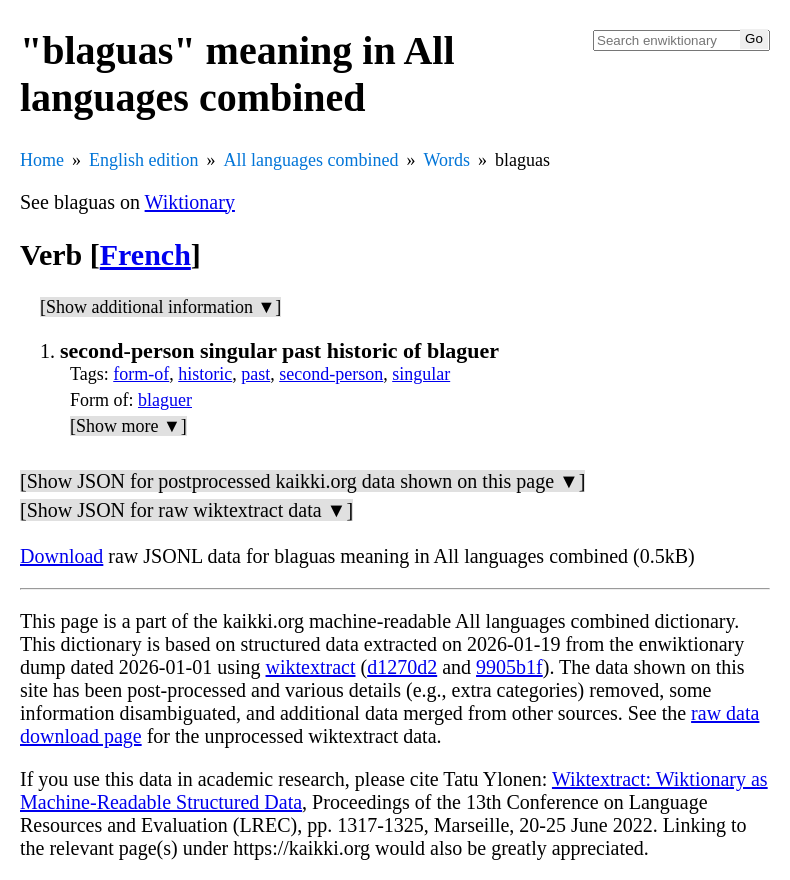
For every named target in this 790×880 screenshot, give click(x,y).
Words (446, 160)
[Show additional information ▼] (160, 307)
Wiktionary (190, 202)
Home (42, 160)
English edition (144, 160)
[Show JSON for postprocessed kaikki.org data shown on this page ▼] (302, 481)
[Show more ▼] (128, 426)
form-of (141, 374)
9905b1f (509, 667)
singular (421, 374)
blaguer (165, 400)
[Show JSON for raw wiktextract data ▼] (186, 510)
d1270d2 (402, 667)
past (255, 374)
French (145, 254)
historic (205, 374)
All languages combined (311, 160)
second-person (331, 374)
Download (61, 556)
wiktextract (311, 667)
